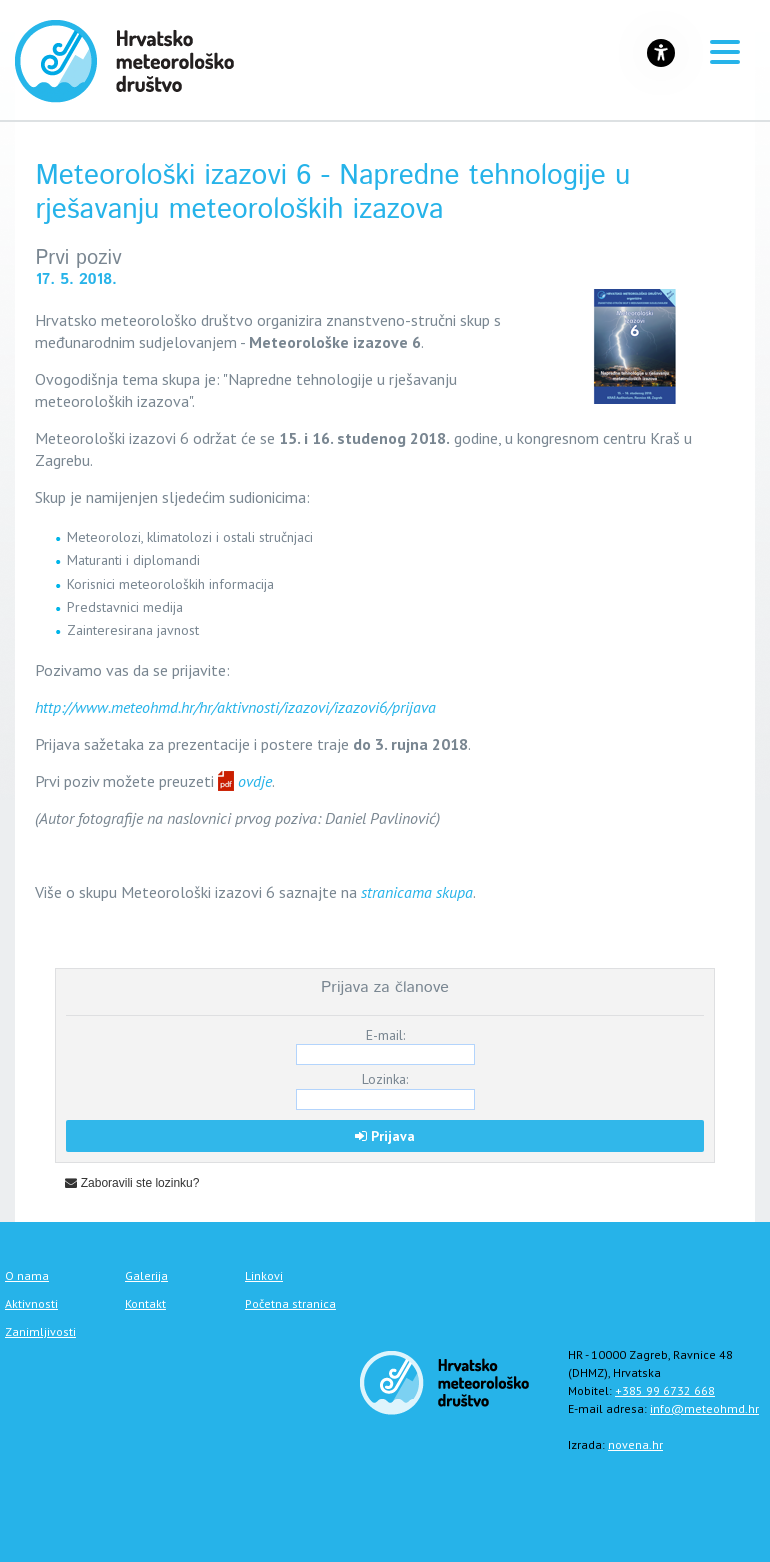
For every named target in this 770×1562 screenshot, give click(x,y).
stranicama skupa (417, 892)
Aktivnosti (31, 1303)
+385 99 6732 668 (665, 1390)
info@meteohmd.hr (704, 1408)
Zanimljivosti (40, 1331)
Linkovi (264, 1275)
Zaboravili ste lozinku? (132, 1183)
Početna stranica (290, 1303)
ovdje (255, 781)
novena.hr (635, 1444)
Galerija (146, 1275)
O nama (27, 1275)
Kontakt (145, 1303)
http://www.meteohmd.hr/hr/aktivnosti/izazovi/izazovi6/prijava (235, 707)
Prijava (385, 1136)
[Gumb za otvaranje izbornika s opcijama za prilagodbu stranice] (661, 53)
